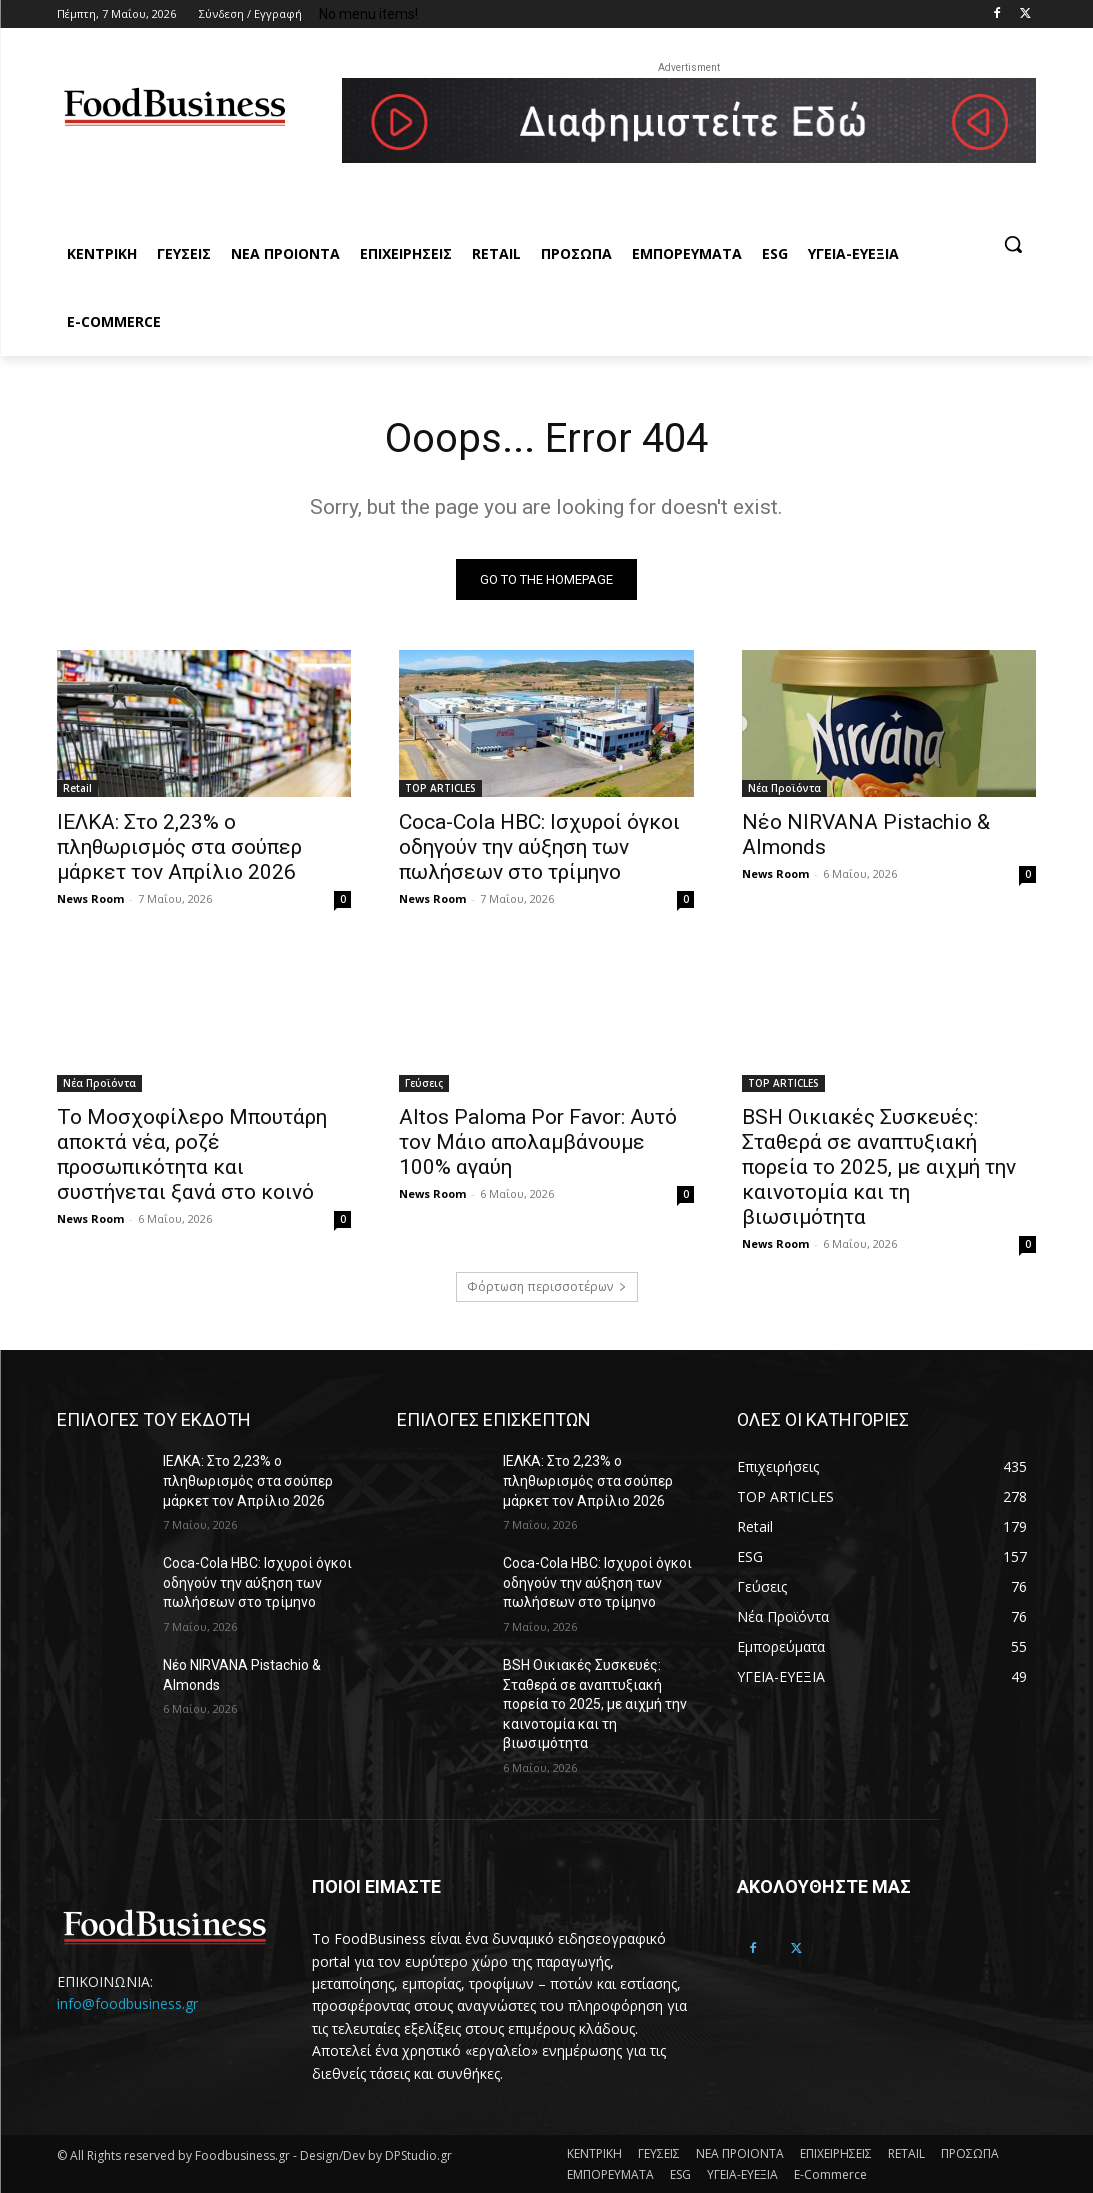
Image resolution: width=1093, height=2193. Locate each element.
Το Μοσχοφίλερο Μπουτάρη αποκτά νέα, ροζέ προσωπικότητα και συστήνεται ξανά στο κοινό (192, 1153)
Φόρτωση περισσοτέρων (547, 1286)
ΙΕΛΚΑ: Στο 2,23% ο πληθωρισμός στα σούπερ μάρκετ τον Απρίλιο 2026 (179, 847)
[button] (1013, 244)
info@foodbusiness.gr (127, 2004)
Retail (77, 788)
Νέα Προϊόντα (784, 788)
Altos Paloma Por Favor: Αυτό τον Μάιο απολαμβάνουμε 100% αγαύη (538, 1141)
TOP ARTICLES (440, 788)
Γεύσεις (424, 1082)
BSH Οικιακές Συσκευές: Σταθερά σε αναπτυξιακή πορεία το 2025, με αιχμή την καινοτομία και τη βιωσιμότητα (879, 1166)
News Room (90, 898)
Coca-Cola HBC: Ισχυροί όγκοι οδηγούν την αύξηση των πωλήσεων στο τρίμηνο (539, 847)
